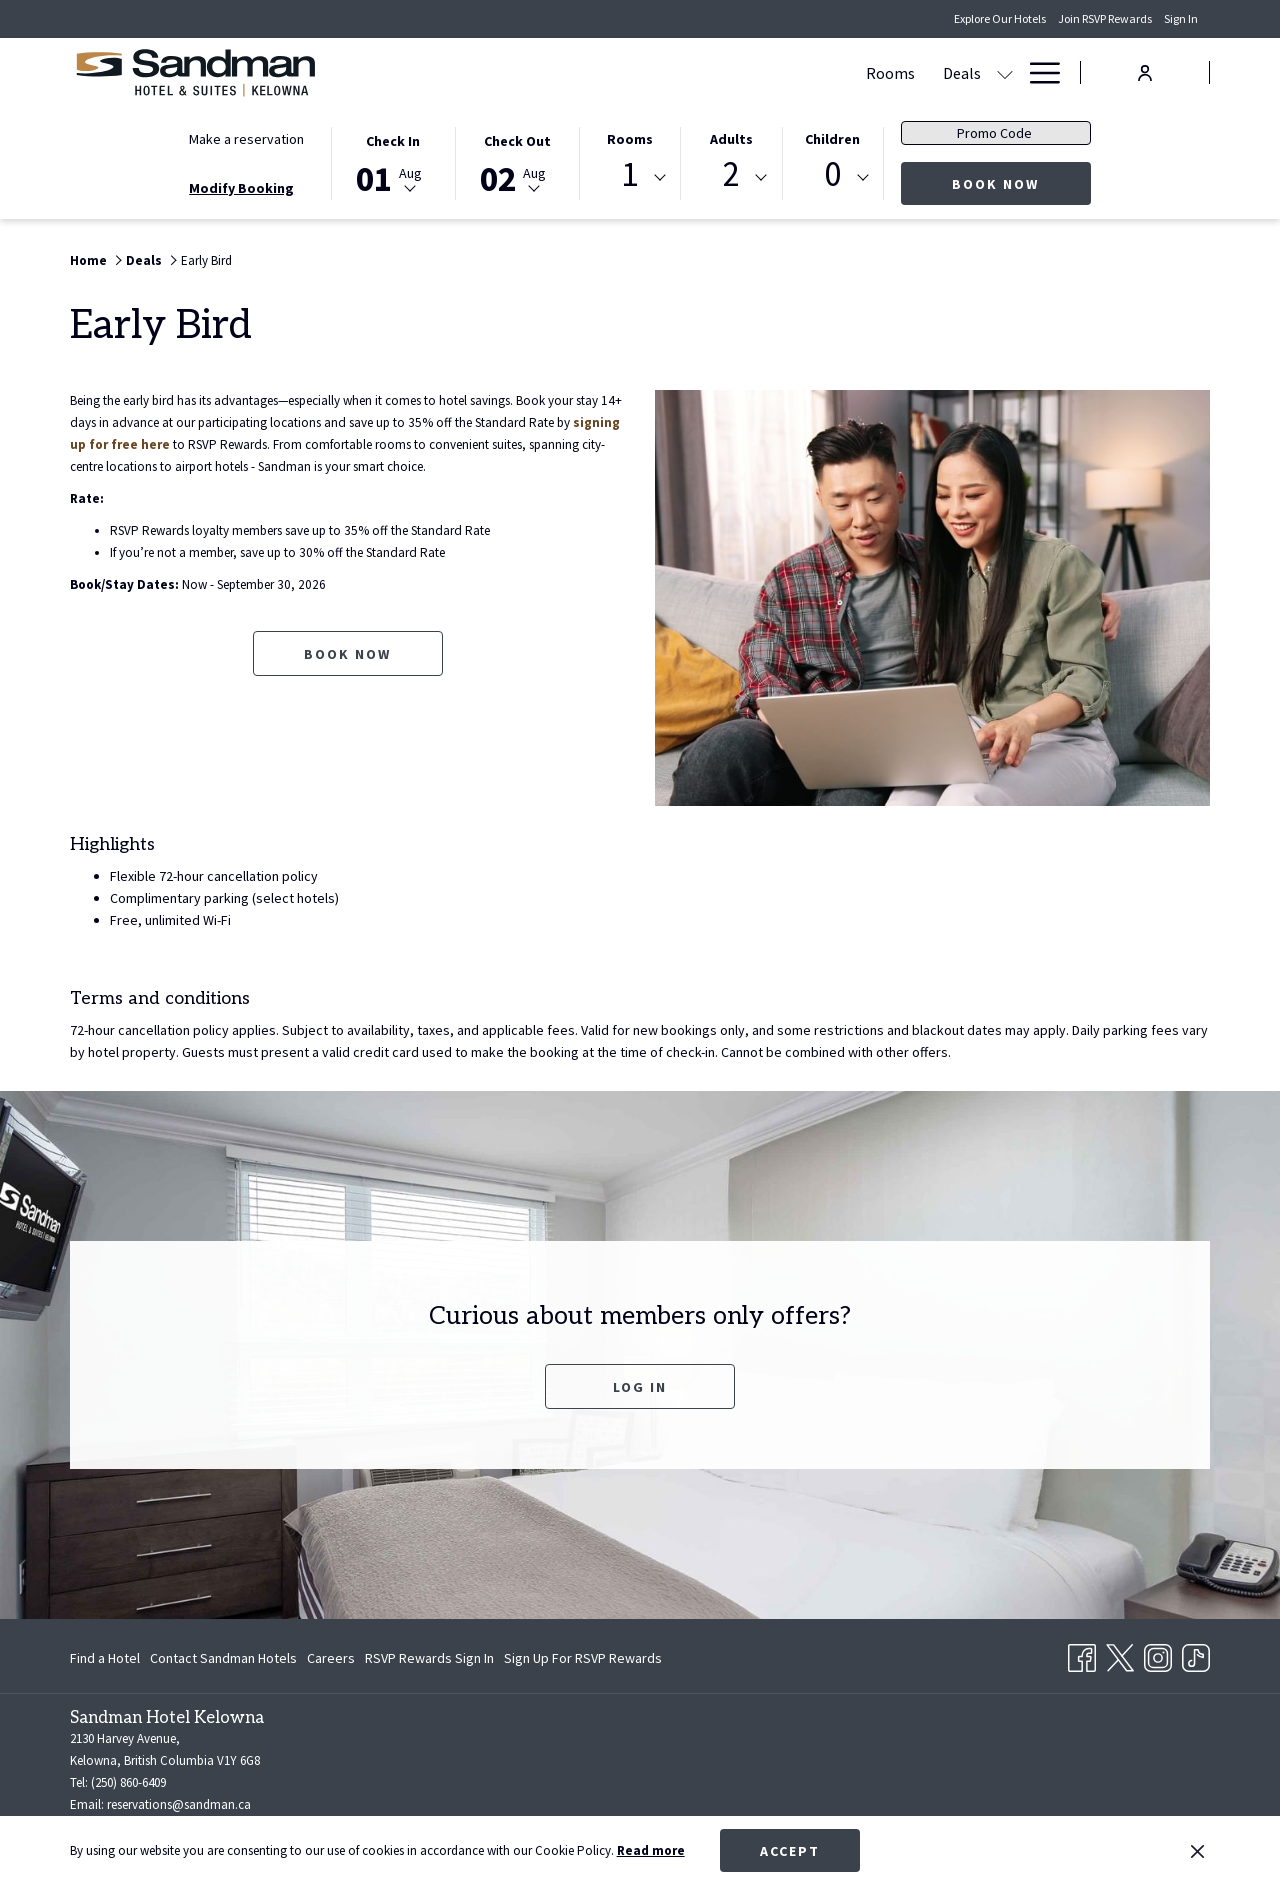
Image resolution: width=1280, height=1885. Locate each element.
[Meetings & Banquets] (697, 72)
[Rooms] (486, 72)
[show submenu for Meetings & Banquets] (794, 72)
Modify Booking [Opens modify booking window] (241, 188)
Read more (651, 1850)
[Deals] (558, 72)
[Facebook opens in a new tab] (1082, 1654)
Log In (640, 1387)
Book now (1021, 183)
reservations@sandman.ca (179, 1804)
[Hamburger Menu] (1037, 72)
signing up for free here (255, 445)
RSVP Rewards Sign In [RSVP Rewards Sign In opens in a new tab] (429, 1661)
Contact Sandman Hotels (223, 1658)
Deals (144, 260)
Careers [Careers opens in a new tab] (331, 1661)
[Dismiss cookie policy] (1197, 1851)
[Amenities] (946, 72)
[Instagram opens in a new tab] (1158, 1654)
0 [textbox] (832, 174)
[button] (393, 162)
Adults (731, 139)
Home (88, 260)
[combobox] (630, 178)
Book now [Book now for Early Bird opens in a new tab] (347, 676)
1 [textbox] (629, 174)
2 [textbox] (731, 174)
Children (832, 139)
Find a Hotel (105, 1658)
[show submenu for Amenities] (1005, 72)
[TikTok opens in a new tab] (1196, 1654)
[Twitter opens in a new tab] (1120, 1654)
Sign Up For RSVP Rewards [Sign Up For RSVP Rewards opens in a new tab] (583, 1661)
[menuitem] (107, 1658)
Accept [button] (790, 1851)
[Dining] (840, 72)
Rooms (630, 139)
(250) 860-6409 (128, 1782)
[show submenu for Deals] (601, 72)
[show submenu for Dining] (887, 72)
